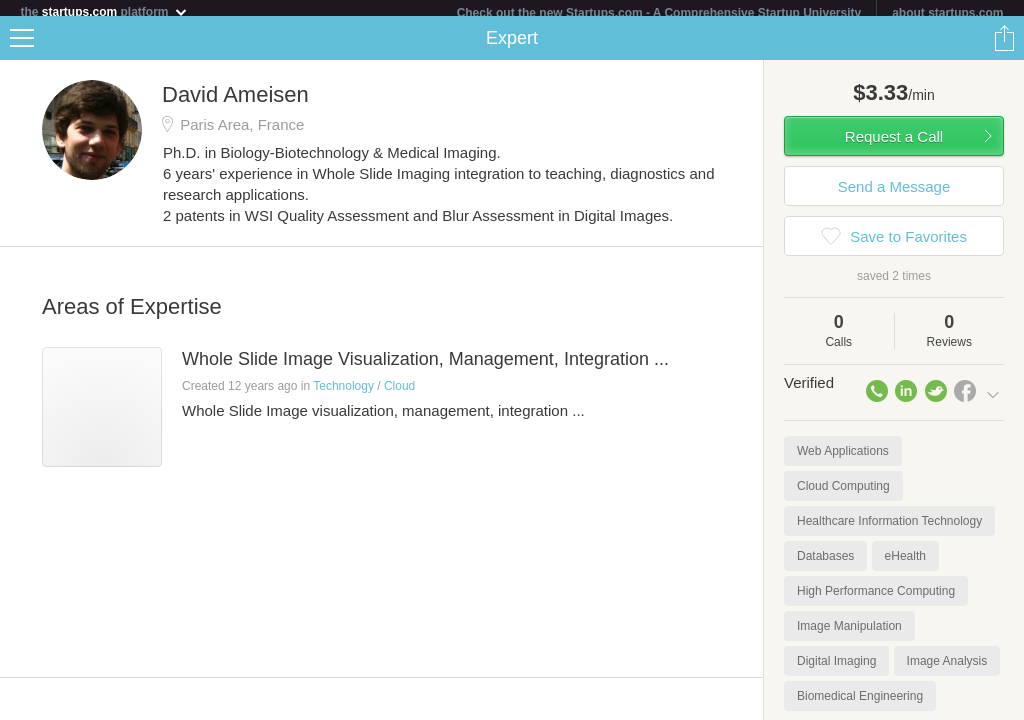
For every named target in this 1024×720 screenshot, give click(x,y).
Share (1004, 46)
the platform (104, 11)
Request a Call (894, 144)
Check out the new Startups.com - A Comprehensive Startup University (659, 13)
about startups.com (947, 13)
